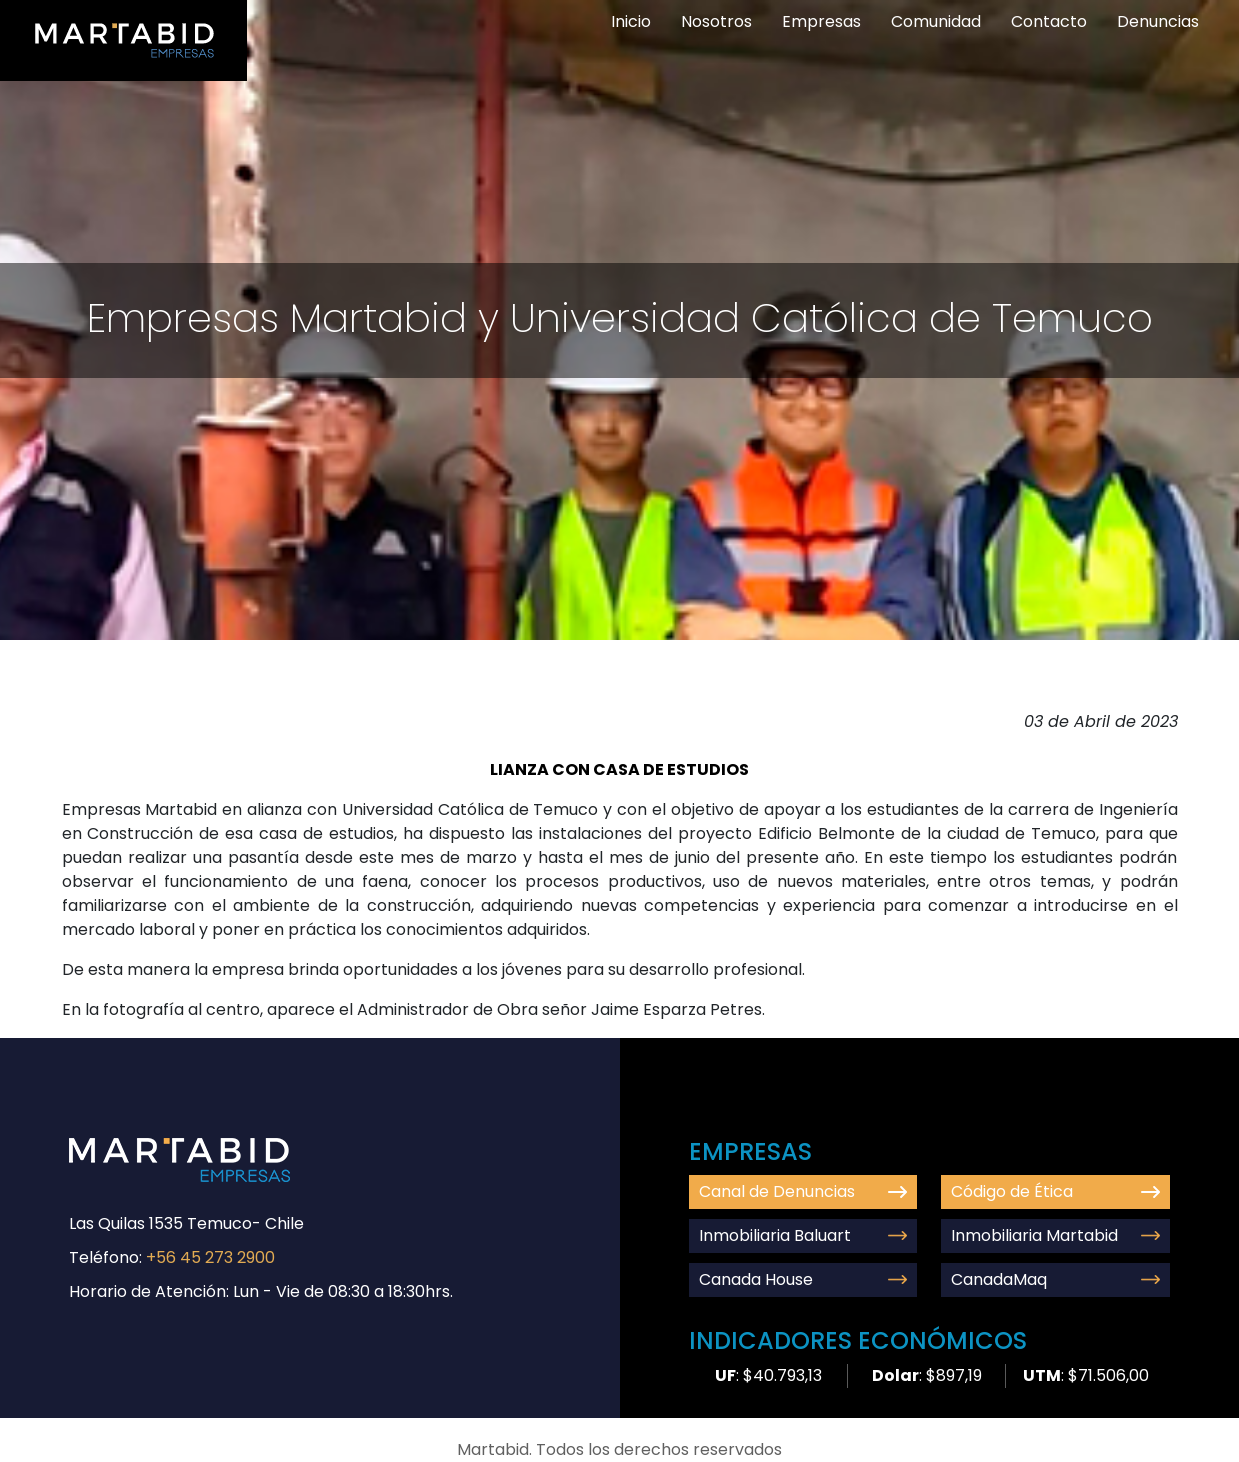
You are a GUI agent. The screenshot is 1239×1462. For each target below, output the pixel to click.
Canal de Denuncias (803, 1191)
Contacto (1049, 21)
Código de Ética (1055, 1191)
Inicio (631, 21)
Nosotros (716, 21)
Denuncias (1158, 21)
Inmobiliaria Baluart (803, 1235)
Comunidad (936, 21)
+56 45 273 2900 (210, 1257)
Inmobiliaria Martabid (1055, 1235)
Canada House (803, 1279)
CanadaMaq (1055, 1279)
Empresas (821, 21)
